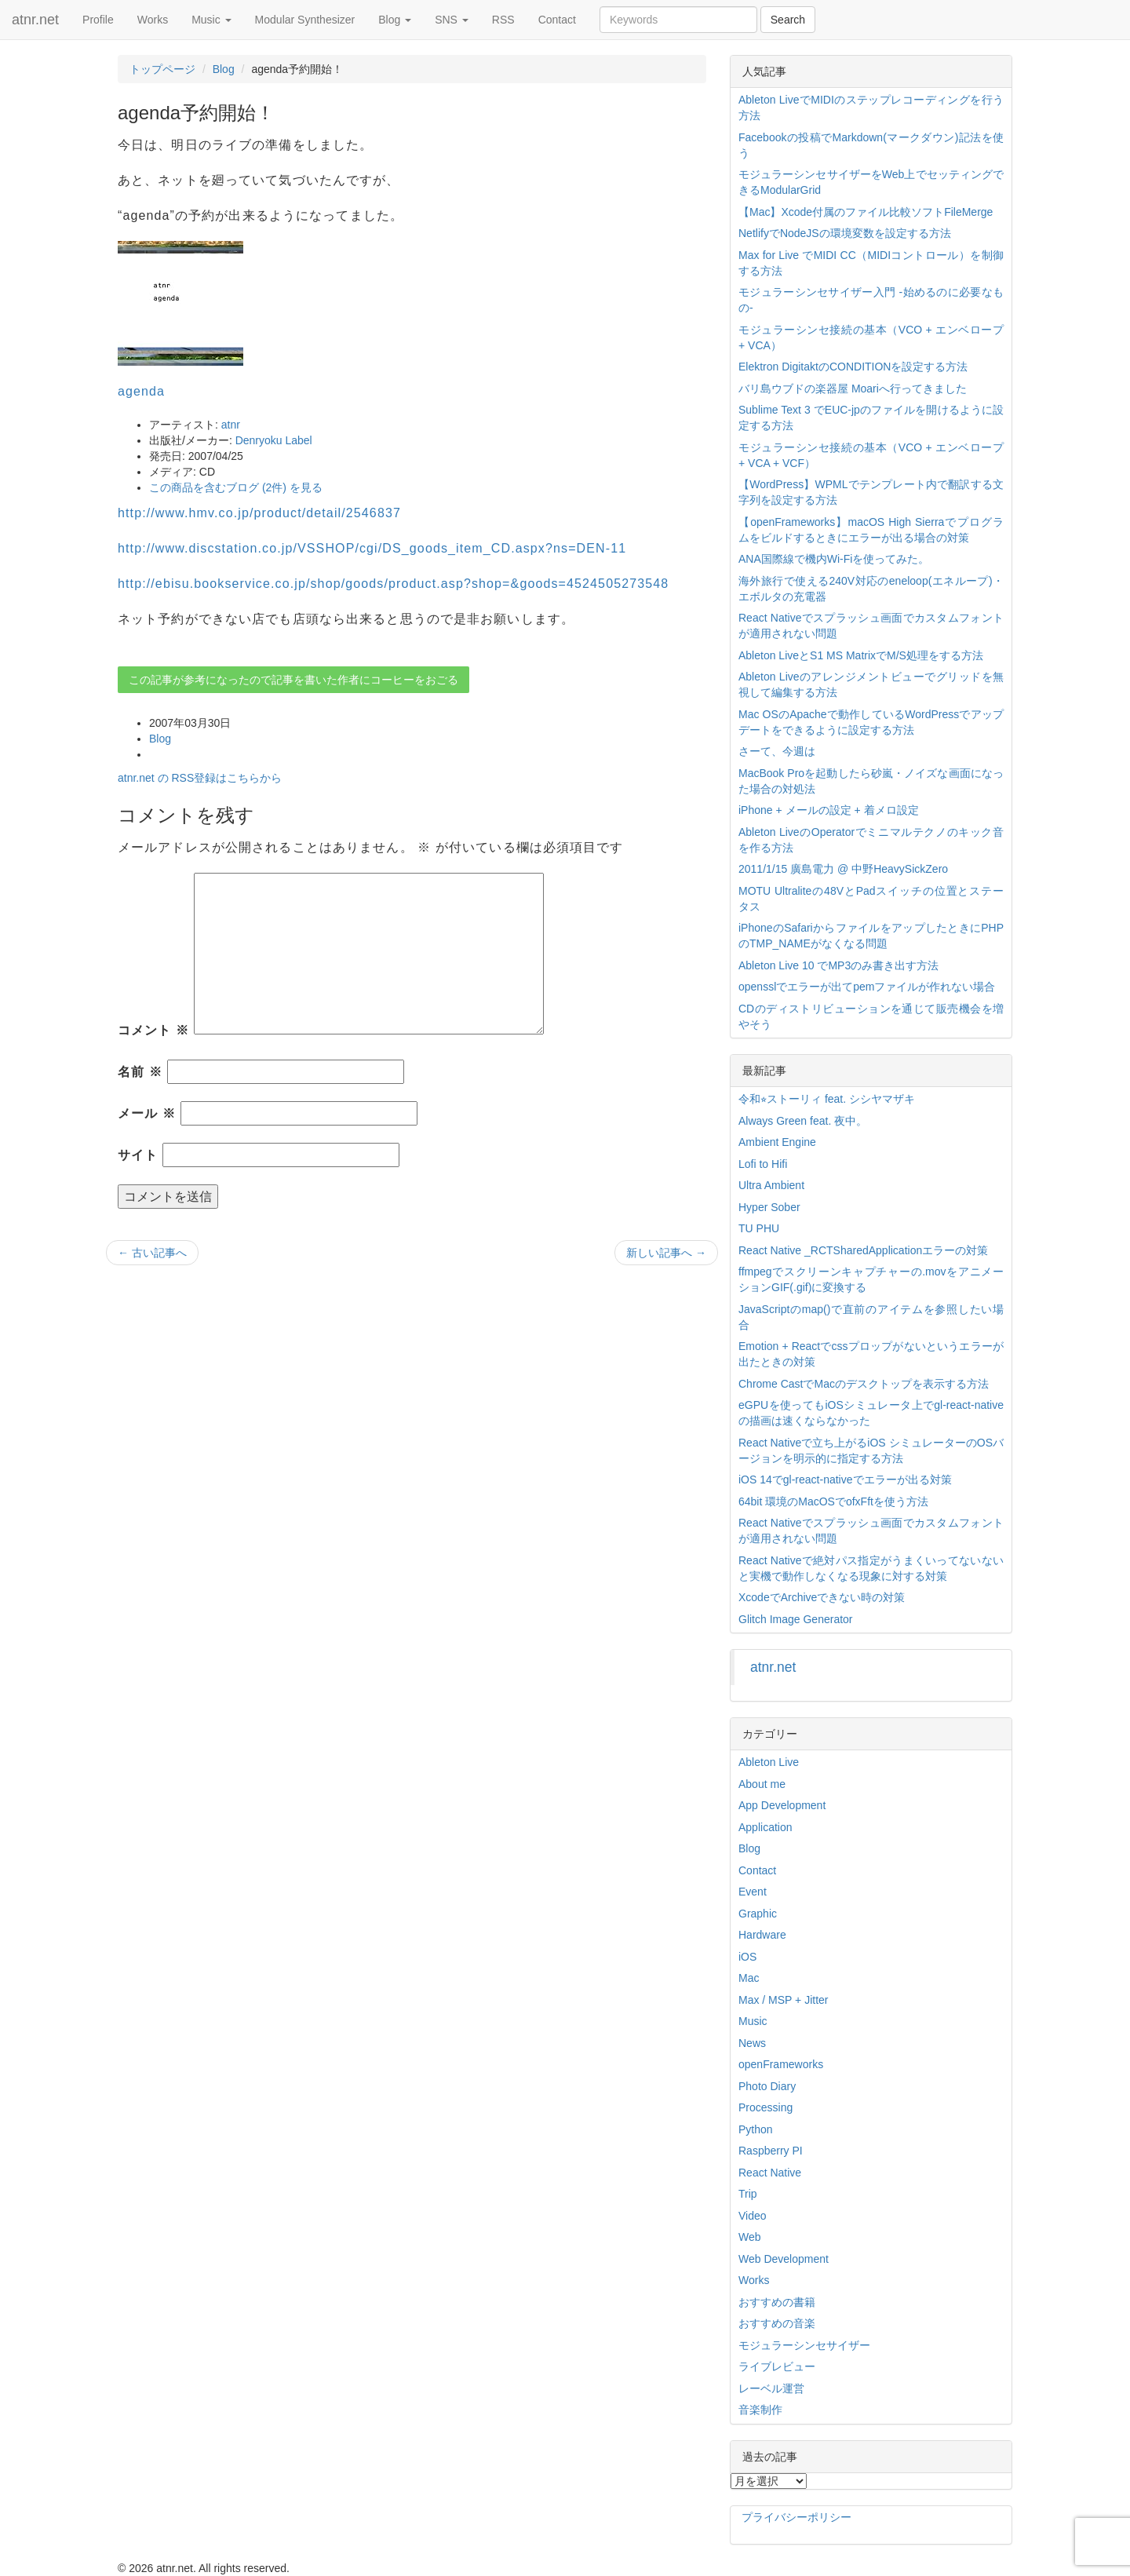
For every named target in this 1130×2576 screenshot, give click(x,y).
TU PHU (758, 1228)
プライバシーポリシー (796, 2517)
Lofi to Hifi (762, 1164)
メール (147, 1113)
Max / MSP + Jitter (783, 2000)
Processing (765, 2107)
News (752, 2043)
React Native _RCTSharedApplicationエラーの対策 (863, 1250)
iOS (747, 1956)
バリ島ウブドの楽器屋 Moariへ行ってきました (852, 388)
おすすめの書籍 (776, 2302)
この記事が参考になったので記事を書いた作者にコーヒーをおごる (293, 679)
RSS (503, 19)
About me (762, 1784)
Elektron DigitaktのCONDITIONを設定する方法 (853, 366)
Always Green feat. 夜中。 (802, 1121)
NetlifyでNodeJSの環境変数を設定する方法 (844, 233)
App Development (782, 1805)
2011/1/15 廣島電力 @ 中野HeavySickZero (843, 869)
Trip (747, 2193)
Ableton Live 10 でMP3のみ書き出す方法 (838, 965)
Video (752, 2215)
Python (755, 2129)
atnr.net (35, 19)
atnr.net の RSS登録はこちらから (200, 778)
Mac (748, 1978)
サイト (138, 1155)
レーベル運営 (771, 2388)
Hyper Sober (769, 1207)
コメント (153, 1030)
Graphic (757, 1913)
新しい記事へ (666, 1252)
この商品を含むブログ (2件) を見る (236, 487)
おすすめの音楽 (776, 2323)
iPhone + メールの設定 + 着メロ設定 (828, 810)
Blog (394, 19)
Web (749, 2237)
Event (752, 1891)
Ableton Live (768, 1762)
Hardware (762, 1934)
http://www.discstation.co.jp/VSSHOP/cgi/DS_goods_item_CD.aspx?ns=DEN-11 (372, 548)
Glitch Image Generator (795, 1619)
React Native (769, 2172)
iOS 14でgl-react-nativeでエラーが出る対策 (845, 1479)
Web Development (783, 2259)
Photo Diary (767, 2086)
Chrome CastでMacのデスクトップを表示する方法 (863, 1383)
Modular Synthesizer (305, 19)
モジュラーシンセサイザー (804, 2345)
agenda (141, 391)
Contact (557, 19)
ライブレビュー (776, 2366)
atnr (230, 424)
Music (211, 19)
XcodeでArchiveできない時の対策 (821, 1597)
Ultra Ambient (771, 1185)
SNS (451, 19)
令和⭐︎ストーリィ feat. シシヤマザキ (826, 1099)
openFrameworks (780, 2064)
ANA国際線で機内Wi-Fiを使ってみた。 (833, 559)
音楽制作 (760, 2409)
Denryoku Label (273, 440)
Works (152, 19)
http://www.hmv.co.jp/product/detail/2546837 (259, 513)
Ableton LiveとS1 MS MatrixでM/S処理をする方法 (860, 655)
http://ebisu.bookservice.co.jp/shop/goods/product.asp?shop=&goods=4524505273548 (393, 583)
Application (765, 1827)
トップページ (162, 69)
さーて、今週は (776, 751)
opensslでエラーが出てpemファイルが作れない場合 (867, 986)
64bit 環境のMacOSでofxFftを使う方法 (833, 1501)
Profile (98, 19)
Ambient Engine (777, 1142)
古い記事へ (152, 1252)
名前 (140, 1071)
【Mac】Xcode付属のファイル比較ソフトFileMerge (865, 212)
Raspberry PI (770, 2150)
